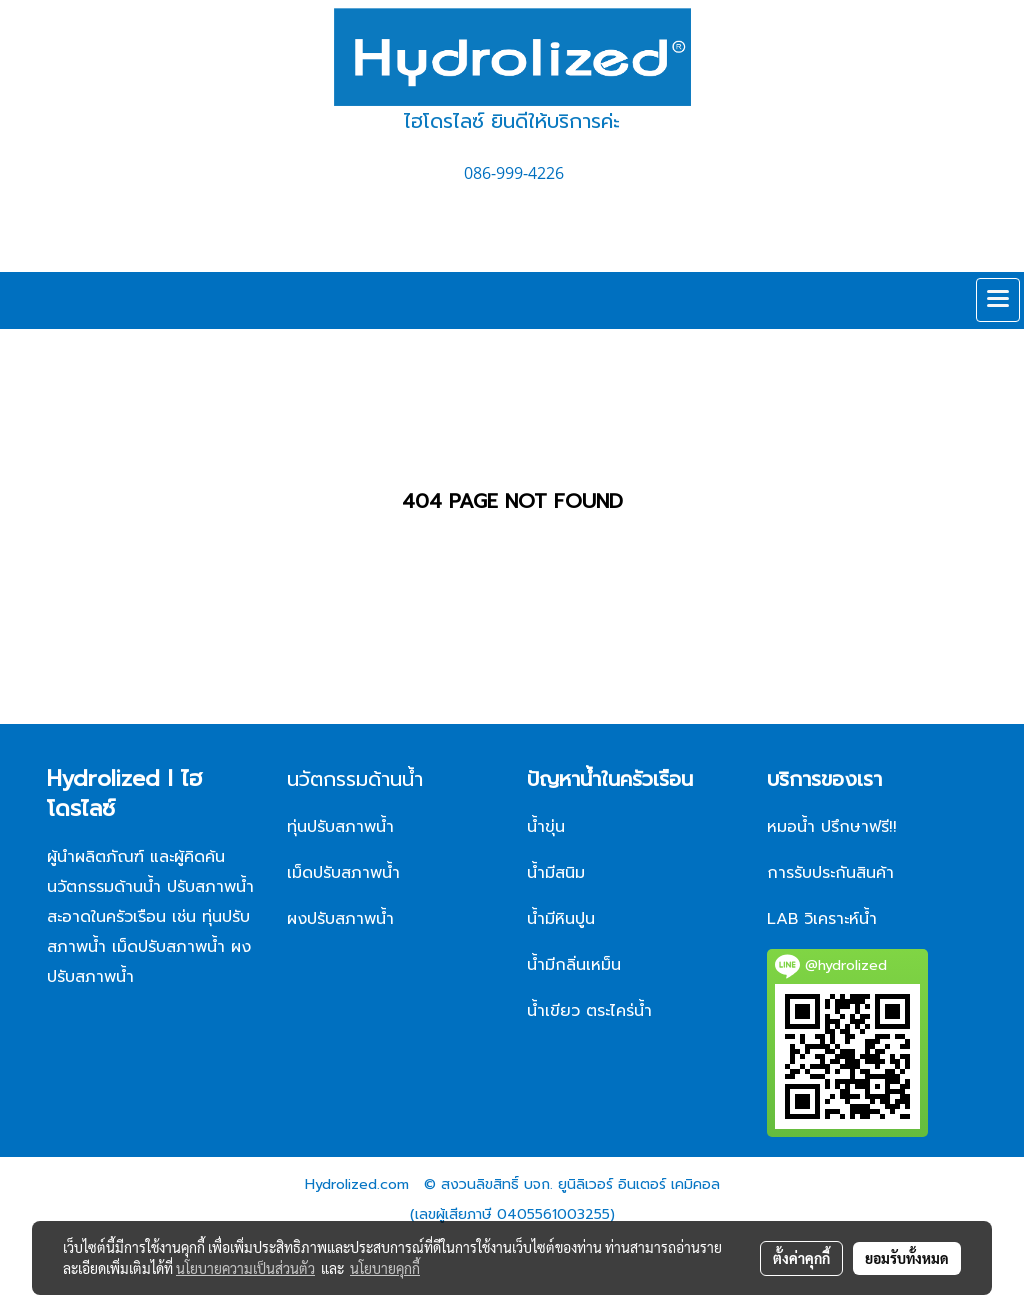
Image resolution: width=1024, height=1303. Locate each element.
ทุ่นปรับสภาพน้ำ (340, 827)
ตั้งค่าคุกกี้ (801, 1258)
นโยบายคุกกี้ (385, 1268)
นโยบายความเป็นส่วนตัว (245, 1268)
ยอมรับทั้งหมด (907, 1258)
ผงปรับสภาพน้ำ (343, 919)
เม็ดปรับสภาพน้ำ (343, 873)
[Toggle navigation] (998, 300)
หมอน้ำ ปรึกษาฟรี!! (832, 827)
